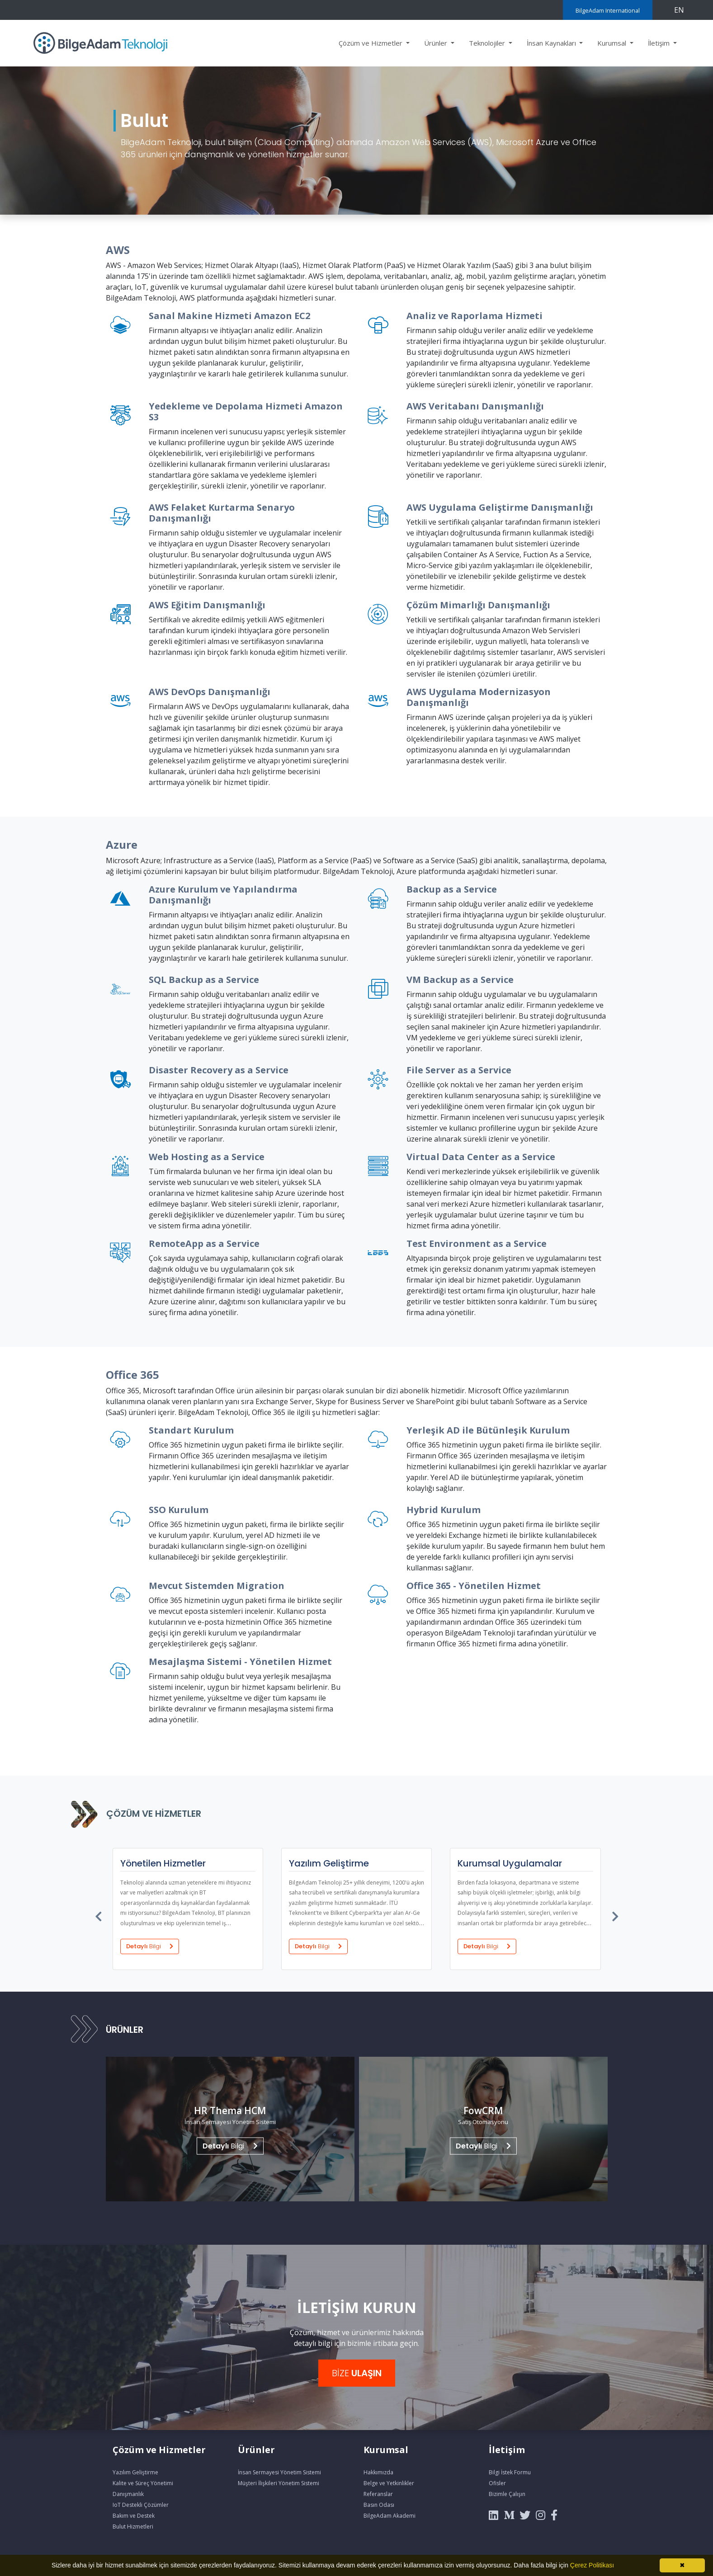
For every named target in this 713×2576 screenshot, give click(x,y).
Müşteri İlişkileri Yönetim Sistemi (278, 2483)
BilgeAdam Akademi (390, 2516)
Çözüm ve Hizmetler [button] (371, 42)
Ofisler (497, 2483)
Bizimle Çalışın (507, 2494)
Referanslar (378, 2494)
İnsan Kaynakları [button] (552, 42)
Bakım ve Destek (134, 2516)
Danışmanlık (128, 2494)
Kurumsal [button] (612, 42)
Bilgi (230, 2145)
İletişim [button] (659, 42)
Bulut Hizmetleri (133, 2526)
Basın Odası (379, 2505)
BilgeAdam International (608, 10)
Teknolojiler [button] (488, 42)
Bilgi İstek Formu (510, 2472)
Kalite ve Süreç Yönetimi (143, 2483)
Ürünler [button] (436, 42)
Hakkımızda (378, 2472)
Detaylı (149, 1945)
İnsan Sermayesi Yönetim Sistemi (279, 2472)
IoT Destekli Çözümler (141, 2505)
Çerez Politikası (592, 2565)
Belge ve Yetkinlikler (389, 2483)
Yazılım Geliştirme (135, 2472)
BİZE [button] (357, 2373)
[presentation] (99, 1914)
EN (679, 10)
